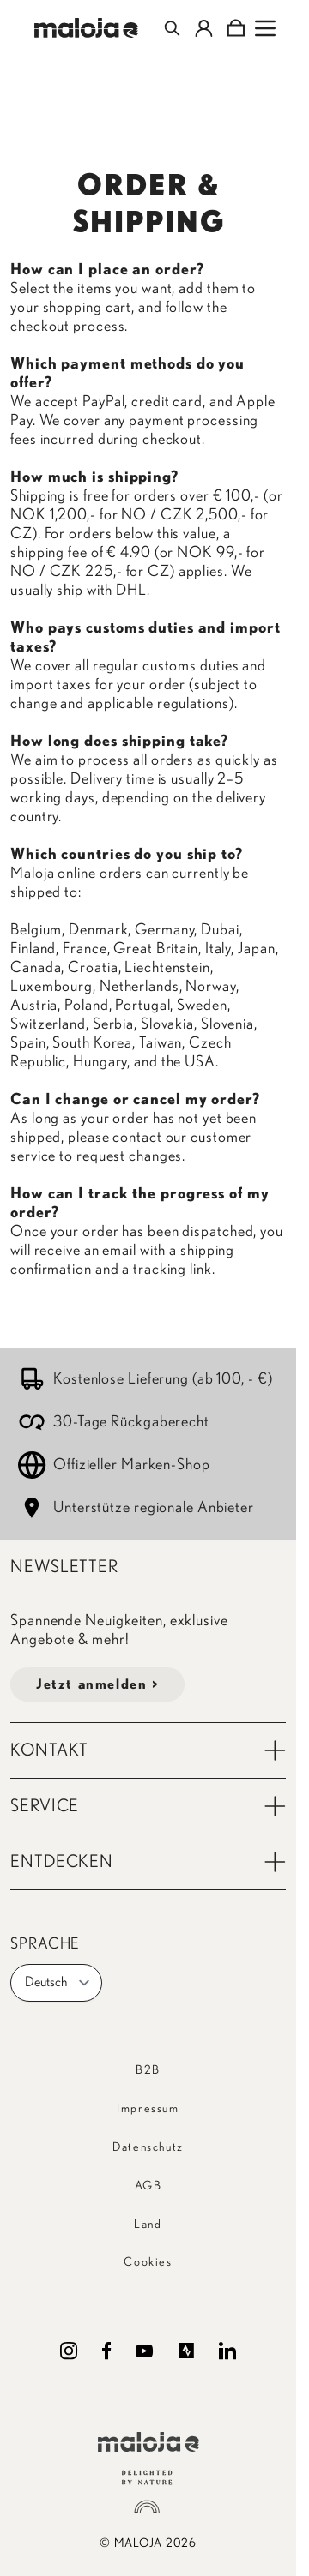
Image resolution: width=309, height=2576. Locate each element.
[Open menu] (265, 28)
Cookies (148, 2262)
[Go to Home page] (86, 28)
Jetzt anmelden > (97, 1684)
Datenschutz (148, 2147)
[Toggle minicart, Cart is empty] (235, 28)
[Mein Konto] (203, 28)
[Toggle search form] (172, 28)
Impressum (148, 2109)
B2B (148, 2070)
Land (147, 2225)
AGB (148, 2186)
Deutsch (58, 1982)
